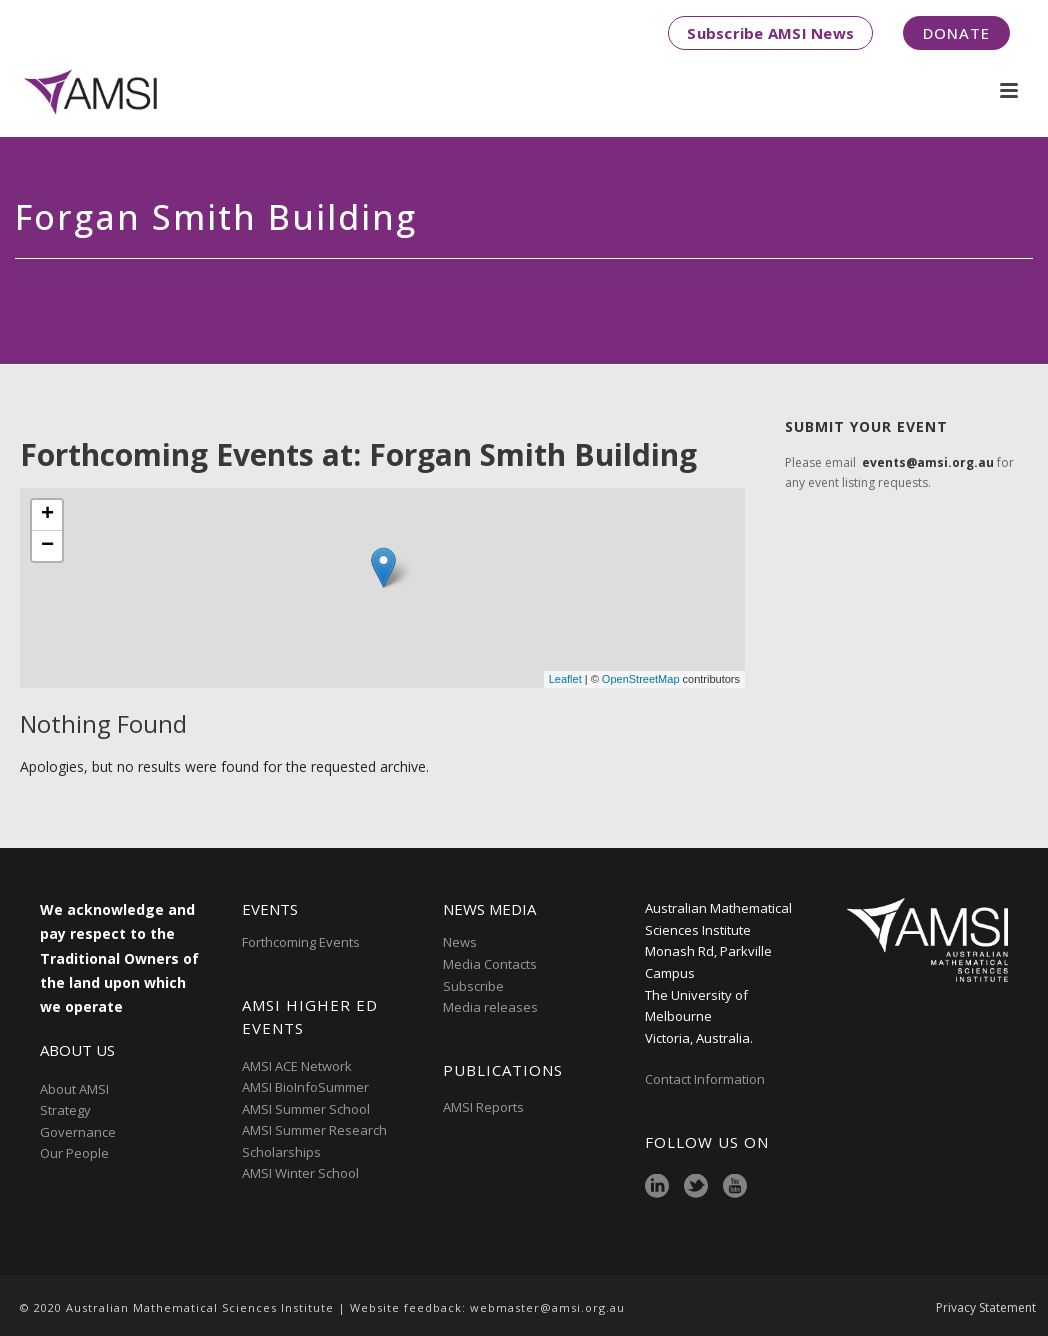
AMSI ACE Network (297, 1066)
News (460, 942)
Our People (74, 1153)
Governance (78, 1132)
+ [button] (47, 515)
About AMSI (74, 1089)
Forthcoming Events (301, 942)
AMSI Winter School (300, 1173)
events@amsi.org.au (928, 462)
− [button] (47, 546)
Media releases (490, 1007)
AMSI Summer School (306, 1109)
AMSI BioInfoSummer (305, 1087)
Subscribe (473, 986)
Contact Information (706, 1079)
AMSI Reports (483, 1107)
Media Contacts (490, 964)
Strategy (65, 1110)
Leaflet (565, 679)
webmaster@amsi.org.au (547, 1307)
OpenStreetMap (641, 679)
